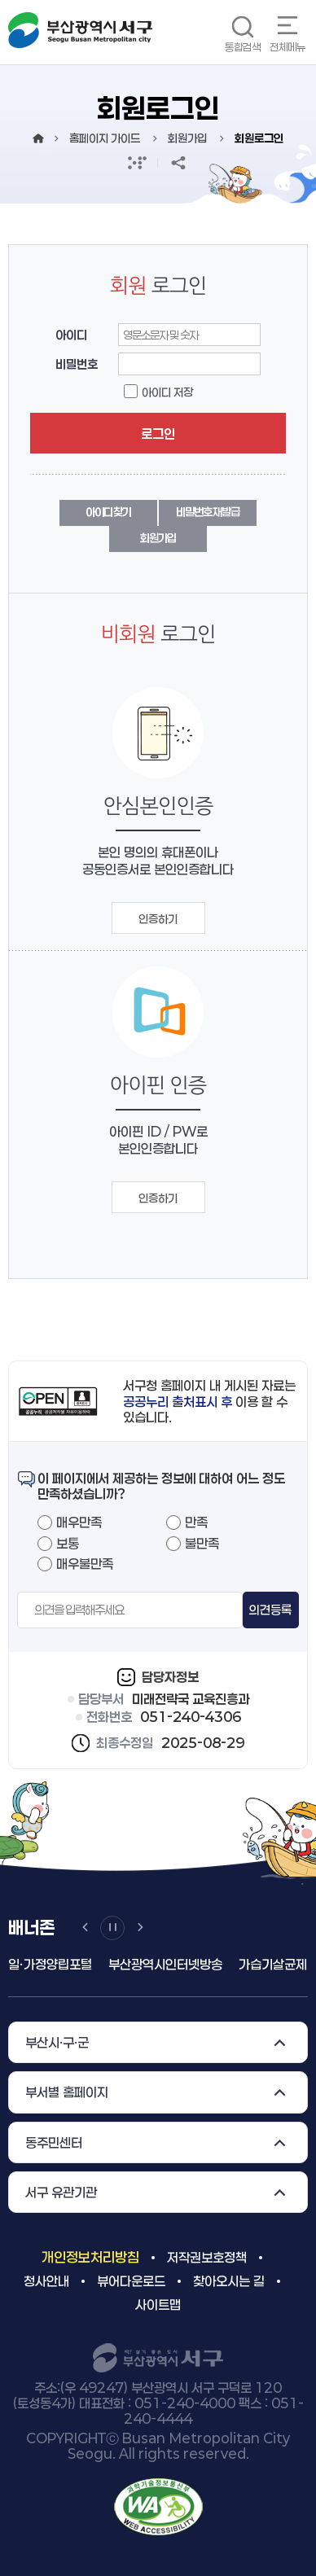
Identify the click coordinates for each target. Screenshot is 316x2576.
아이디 (71, 334)
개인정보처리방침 (90, 2257)
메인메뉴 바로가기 (0, 0)
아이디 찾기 (108, 512)
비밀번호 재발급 (207, 512)
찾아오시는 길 (229, 2281)
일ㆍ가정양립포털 (50, 1964)
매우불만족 (84, 1563)
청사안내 (46, 2281)
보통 (67, 1543)
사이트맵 (158, 2304)
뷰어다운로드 (131, 2281)
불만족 (202, 1543)
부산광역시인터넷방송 (165, 1964)
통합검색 (243, 47)
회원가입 (158, 538)
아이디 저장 (167, 392)
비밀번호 (76, 364)
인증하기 (158, 919)
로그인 (158, 433)
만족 (196, 1522)
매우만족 (79, 1522)
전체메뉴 (287, 47)
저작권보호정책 (207, 2257)
